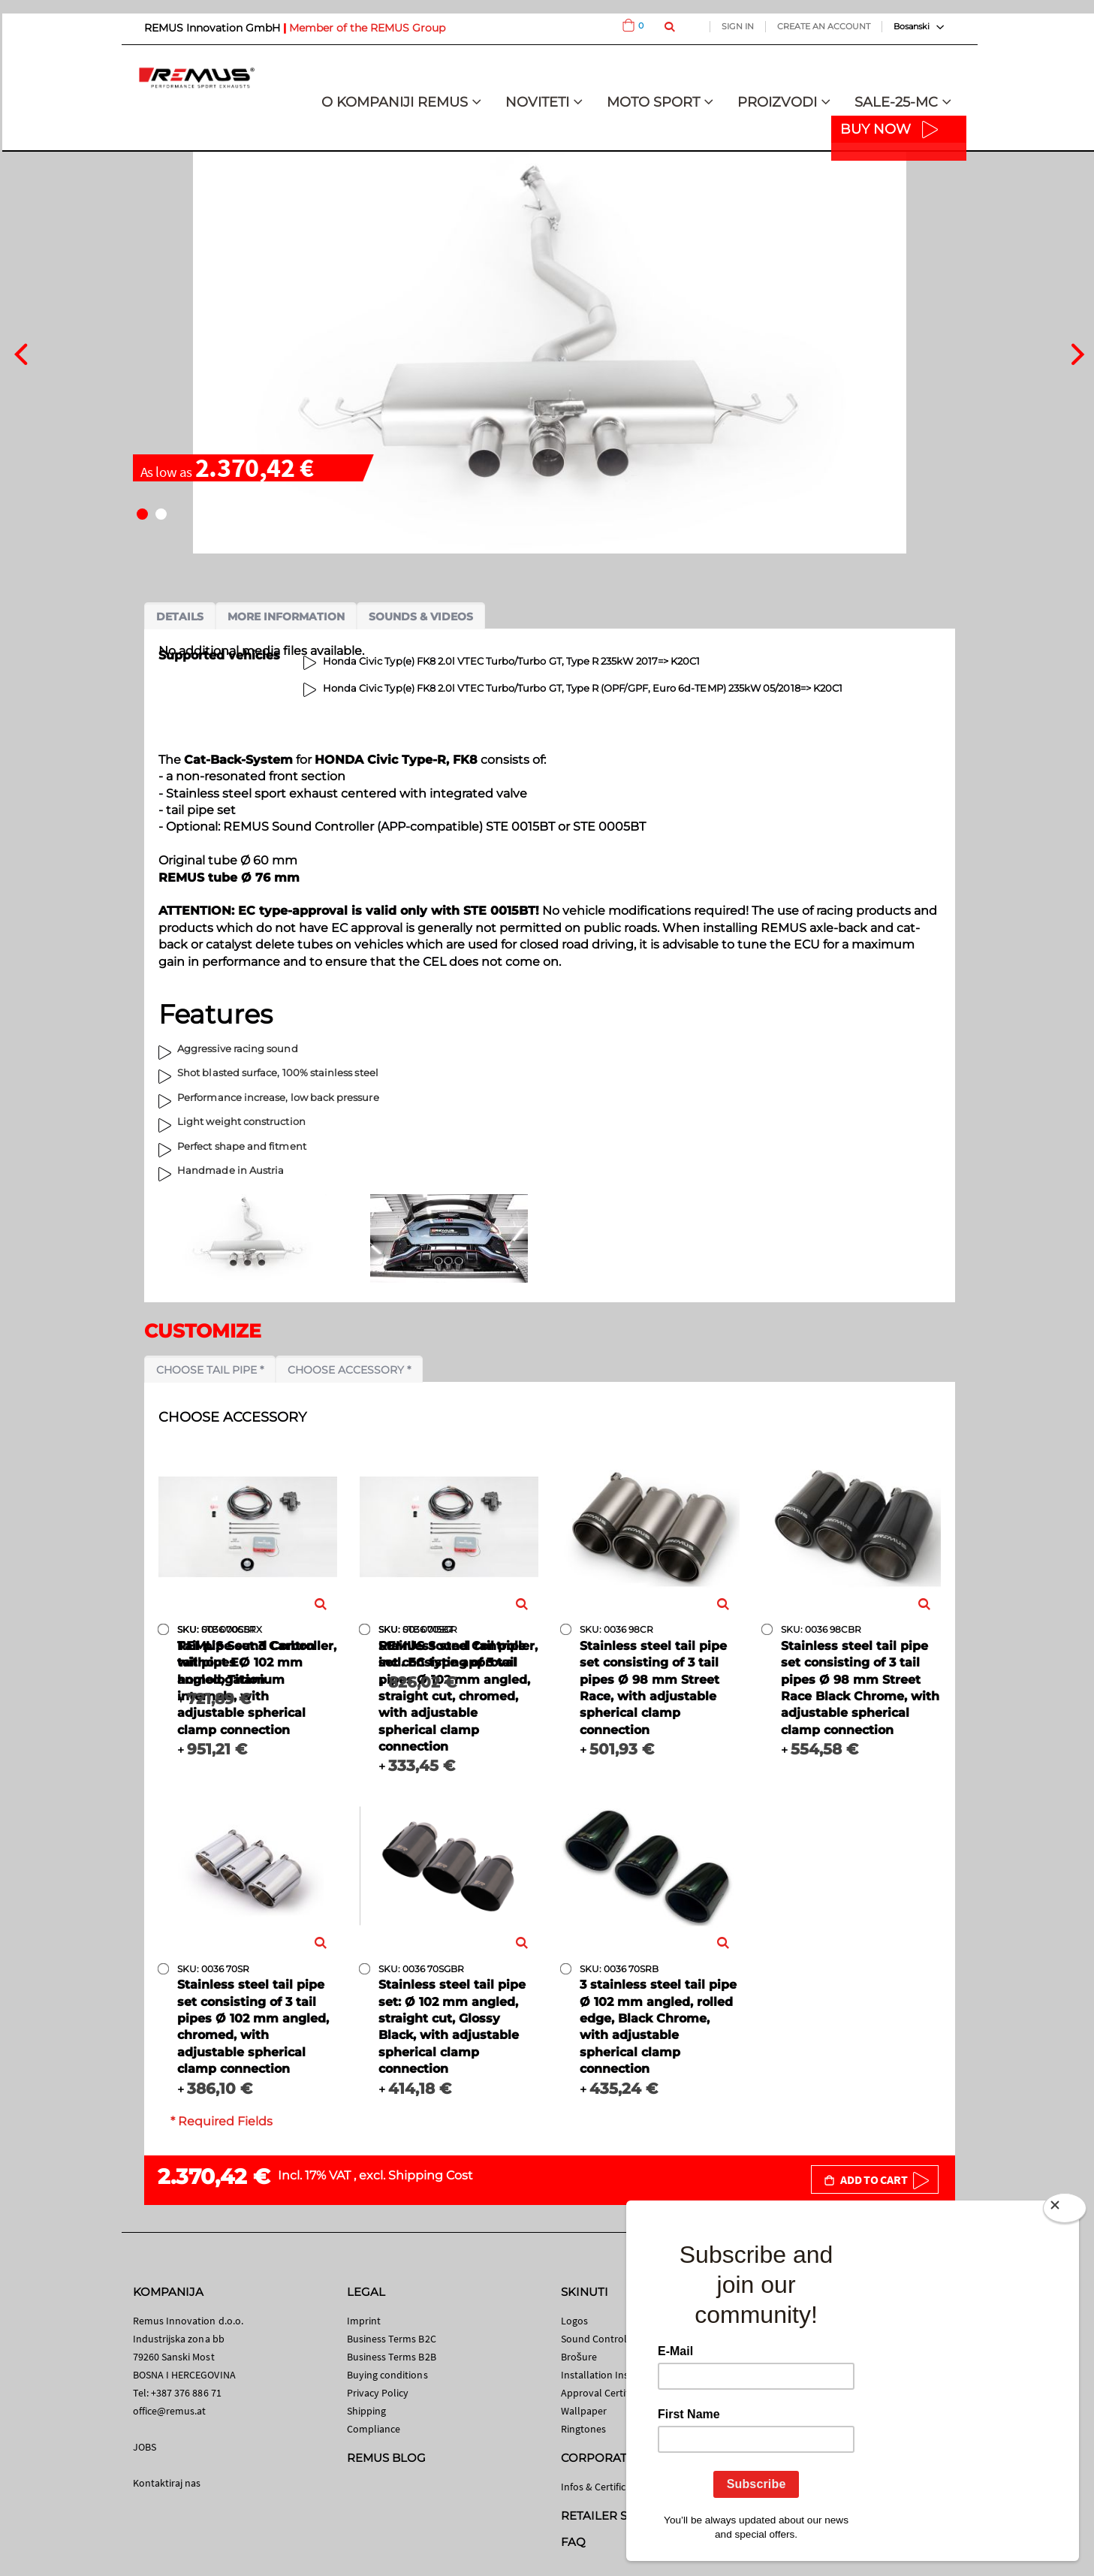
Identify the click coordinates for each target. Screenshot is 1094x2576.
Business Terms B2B (391, 2356)
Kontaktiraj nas (167, 2483)
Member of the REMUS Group (367, 28)
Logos (574, 2320)
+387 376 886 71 (186, 2393)
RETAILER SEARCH (615, 2515)
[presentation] (20, 352)
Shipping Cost (430, 2175)
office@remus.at (169, 2411)
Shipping (367, 2411)
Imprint (364, 2320)
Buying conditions (387, 2374)
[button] (142, 514)
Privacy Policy (378, 2393)
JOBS (144, 2447)
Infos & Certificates (603, 2486)
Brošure (579, 2356)
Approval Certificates (608, 2393)
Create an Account (823, 26)
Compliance (374, 2429)
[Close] (1064, 2211)
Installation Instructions (616, 2374)
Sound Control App (604, 2338)
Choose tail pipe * (210, 1370)
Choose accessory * (349, 1370)
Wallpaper (584, 2411)
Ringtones (584, 2429)
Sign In (738, 26)
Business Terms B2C (391, 2338)
